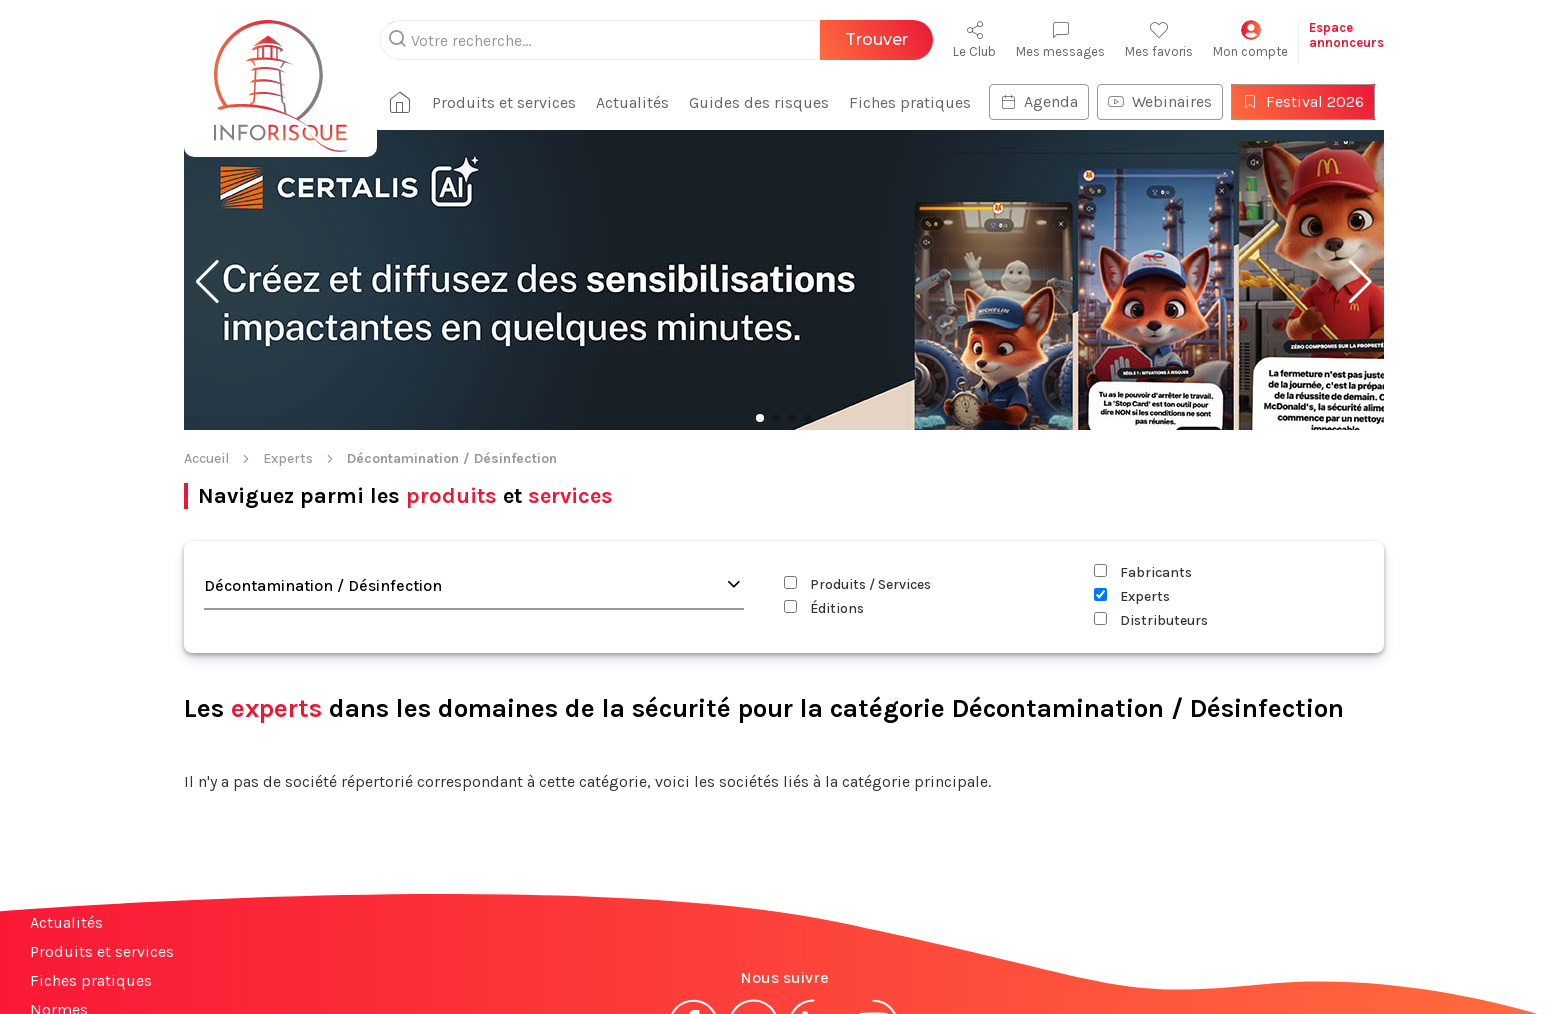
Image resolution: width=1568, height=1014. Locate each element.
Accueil (206, 328)
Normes (59, 879)
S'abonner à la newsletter (1448, 952)
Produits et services (102, 821)
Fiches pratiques (91, 850)
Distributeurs (1151, 490)
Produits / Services (857, 454)
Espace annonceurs (99, 937)
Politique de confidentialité (900, 961)
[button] (207, 152)
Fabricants (1143, 442)
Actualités (66, 792)
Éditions (824, 478)
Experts (288, 328)
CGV (772, 961)
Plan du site (73, 966)
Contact (58, 908)
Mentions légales (682, 961)
